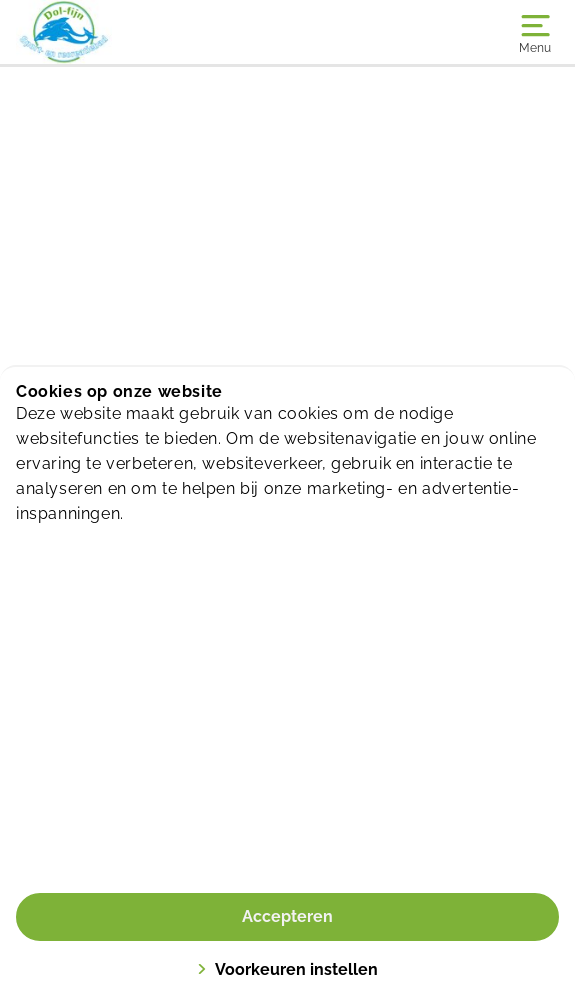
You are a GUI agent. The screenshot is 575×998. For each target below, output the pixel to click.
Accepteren (287, 916)
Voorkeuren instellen (287, 969)
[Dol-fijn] (152, 32)
